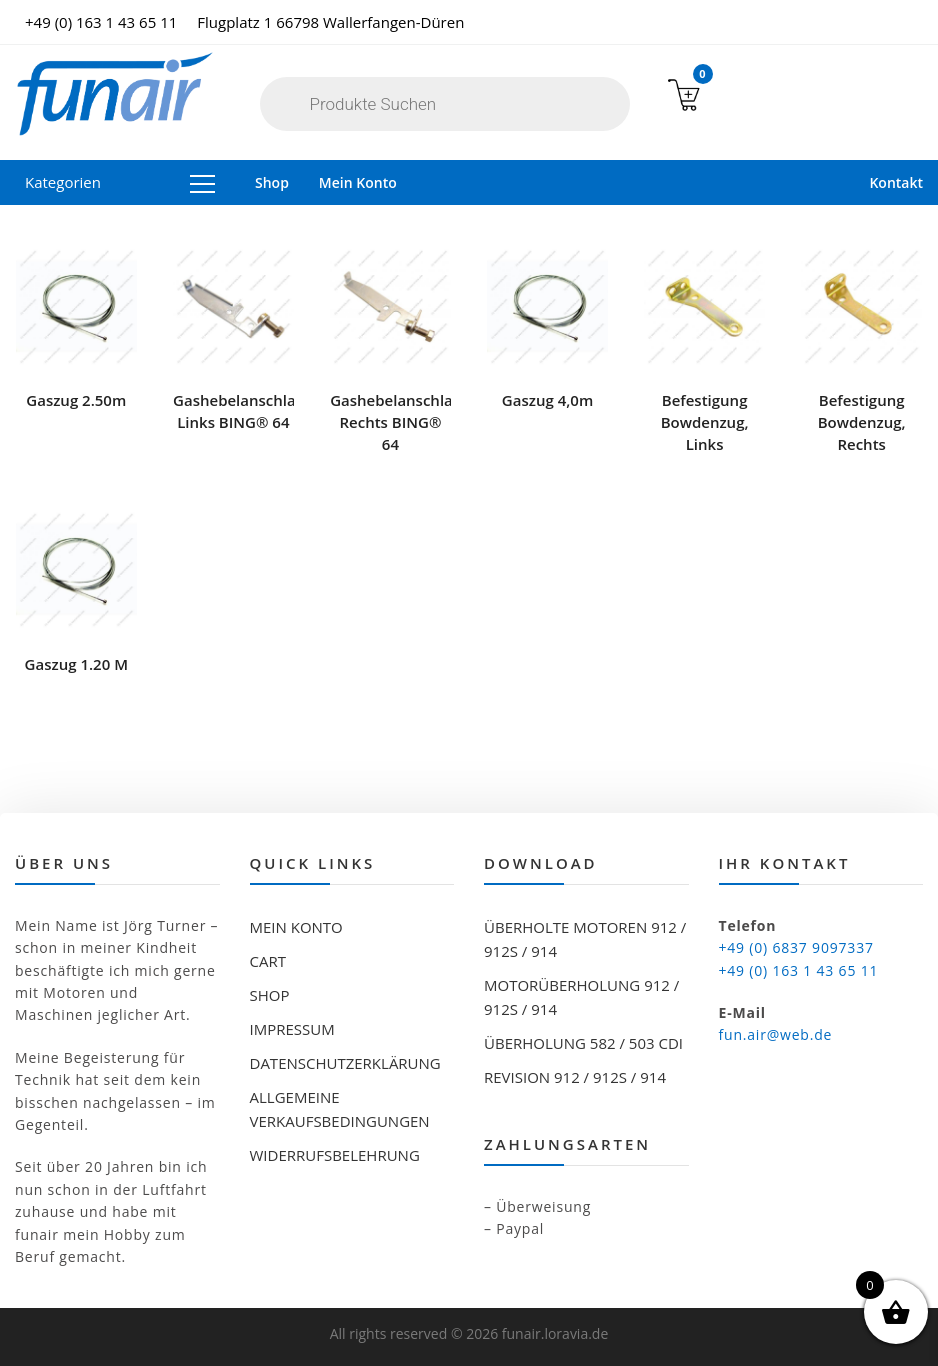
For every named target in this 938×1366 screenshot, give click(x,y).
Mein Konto (358, 182)
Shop (272, 182)
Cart (268, 961)
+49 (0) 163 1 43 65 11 (101, 22)
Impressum (292, 1029)
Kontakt (896, 182)
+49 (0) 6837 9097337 (796, 947)
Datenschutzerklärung (345, 1063)
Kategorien (120, 182)
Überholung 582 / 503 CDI (583, 1043)
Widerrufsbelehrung (335, 1155)
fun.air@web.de (776, 1034)
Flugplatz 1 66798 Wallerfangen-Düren (330, 22)
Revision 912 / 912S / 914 (575, 1077)
